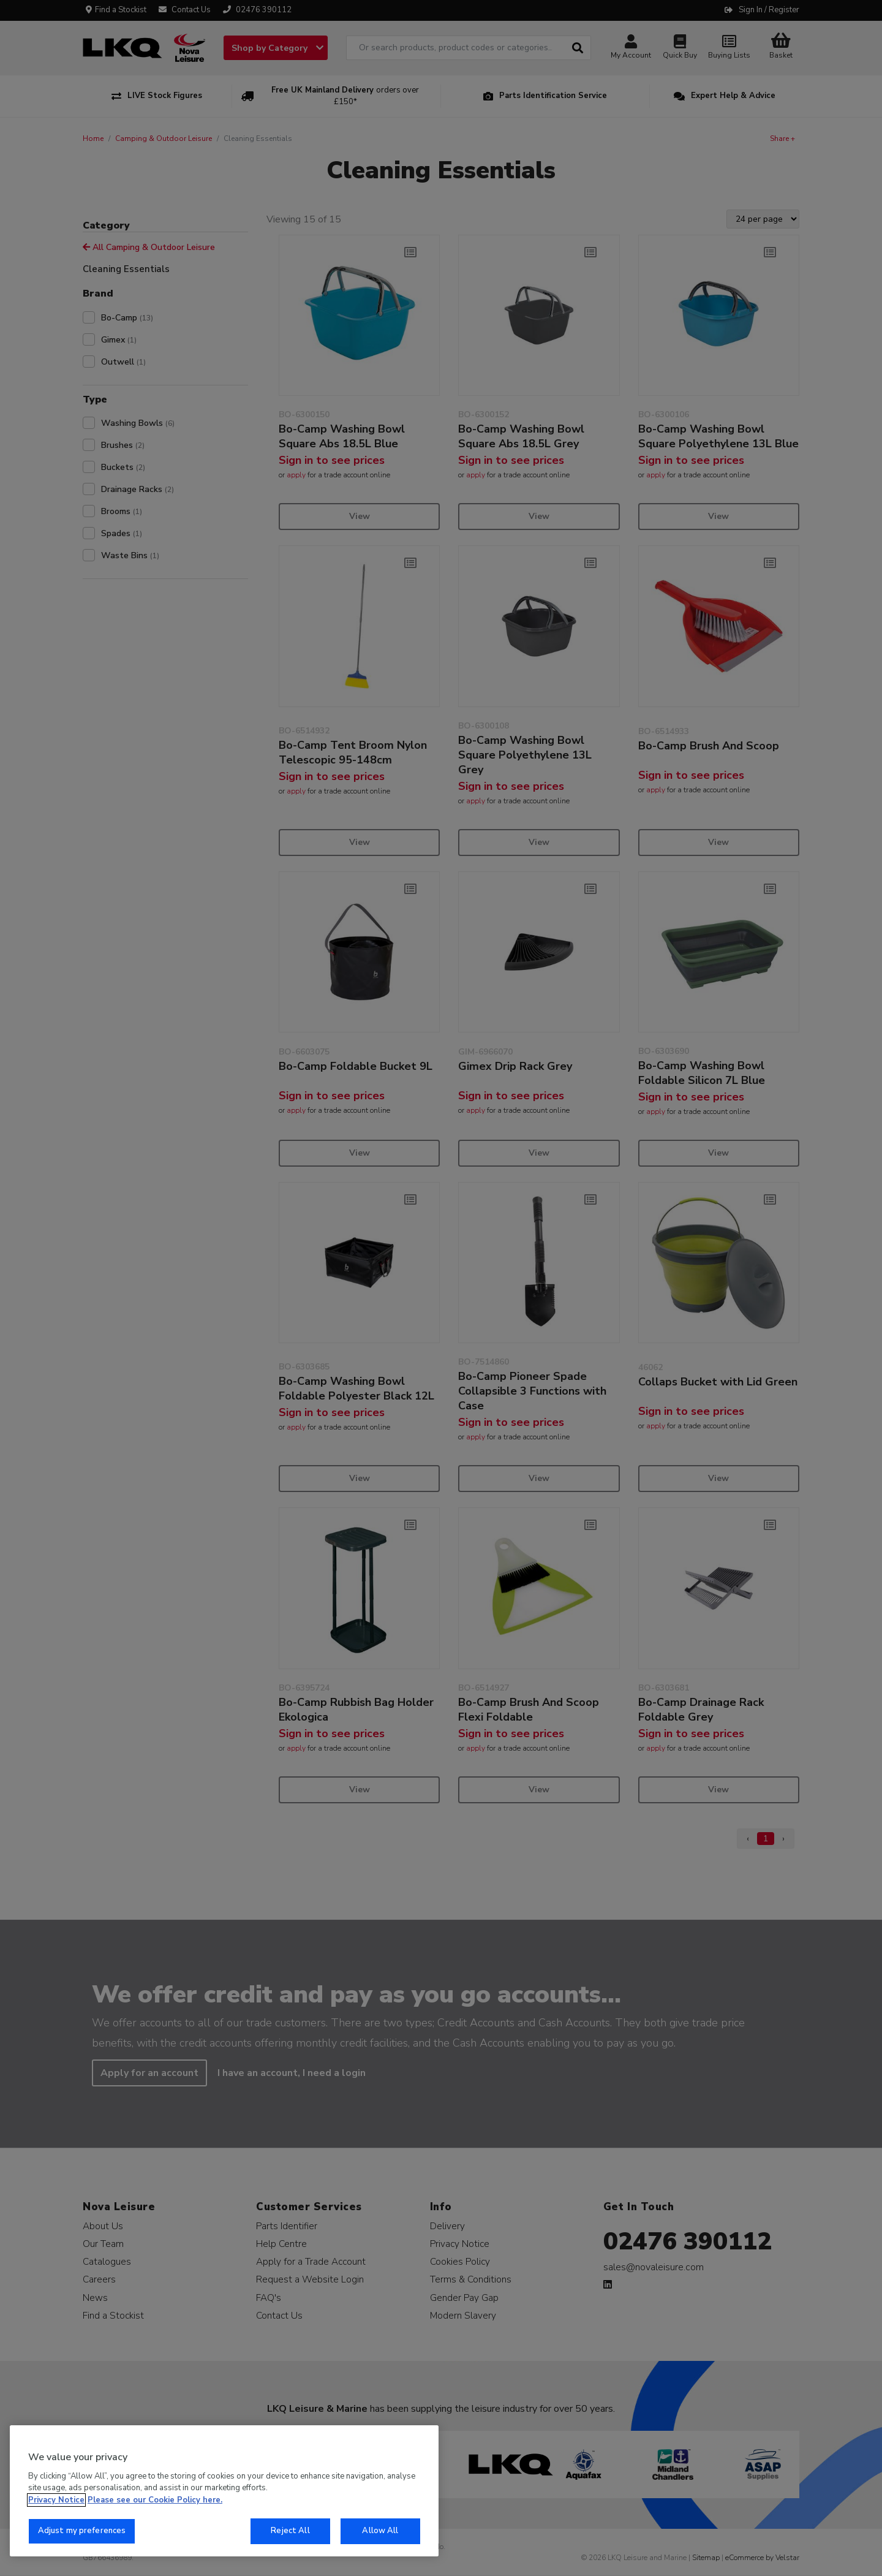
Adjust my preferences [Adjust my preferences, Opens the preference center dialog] (82, 2530)
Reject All (290, 2530)
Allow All (380, 2530)
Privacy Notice (56, 2500)
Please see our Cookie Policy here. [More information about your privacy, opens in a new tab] (155, 2500)
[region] (224, 2490)
